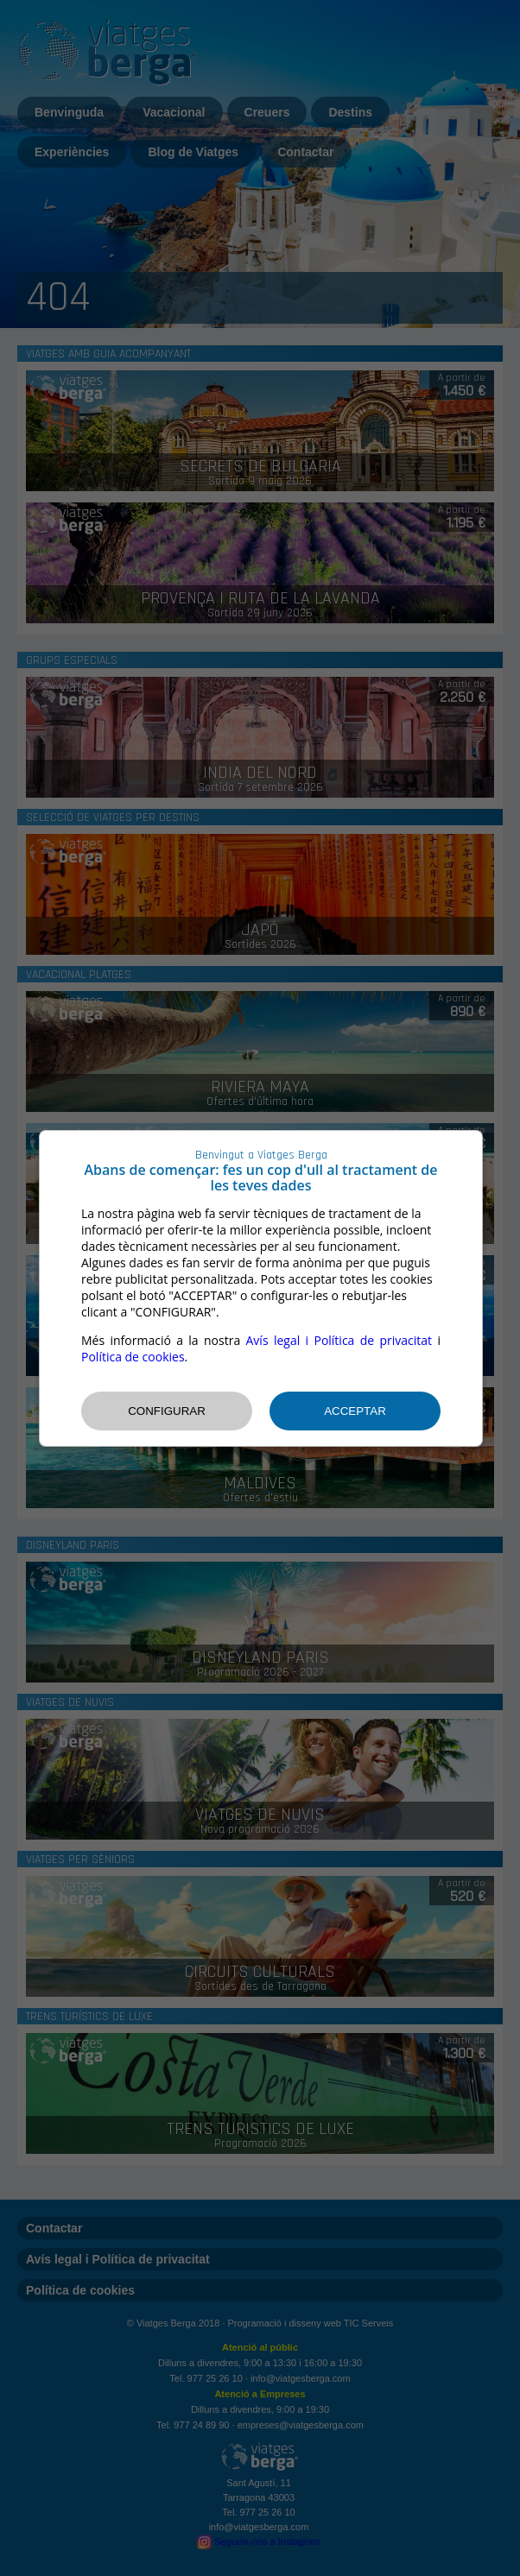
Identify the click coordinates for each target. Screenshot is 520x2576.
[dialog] (261, 1288)
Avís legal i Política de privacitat (339, 1340)
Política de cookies (133, 1356)
